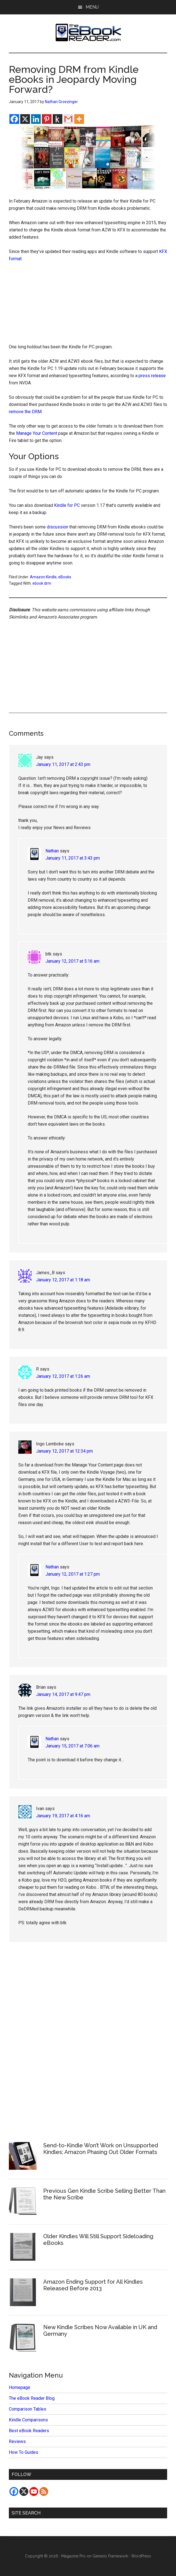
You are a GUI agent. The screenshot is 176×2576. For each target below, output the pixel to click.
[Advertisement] (88, 304)
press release (152, 375)
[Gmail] (68, 119)
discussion (57, 527)
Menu (92, 7)
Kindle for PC (67, 505)
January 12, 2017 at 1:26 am (63, 1376)
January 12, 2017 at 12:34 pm (64, 1451)
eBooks (64, 577)
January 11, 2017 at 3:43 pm (72, 858)
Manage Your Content (36, 433)
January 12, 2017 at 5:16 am (72, 961)
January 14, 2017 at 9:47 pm (63, 1694)
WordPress (141, 2556)
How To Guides (23, 2452)
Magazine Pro (73, 2556)
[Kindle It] (57, 119)
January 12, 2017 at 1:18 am (63, 1279)
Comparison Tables (27, 2409)
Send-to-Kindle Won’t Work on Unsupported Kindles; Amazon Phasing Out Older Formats (100, 2148)
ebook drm (41, 583)
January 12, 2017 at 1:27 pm (72, 1574)
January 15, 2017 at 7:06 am (72, 1746)
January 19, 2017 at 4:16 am (63, 1815)
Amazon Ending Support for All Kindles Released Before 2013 (93, 2285)
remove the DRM (25, 411)
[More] (79, 119)
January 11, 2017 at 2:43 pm (63, 764)
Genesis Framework (110, 2556)
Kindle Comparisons (28, 2419)
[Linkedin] (36, 119)
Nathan (52, 850)
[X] (25, 119)
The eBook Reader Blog (32, 2398)
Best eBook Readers (29, 2430)
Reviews (17, 2441)
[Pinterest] (47, 119)
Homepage (19, 2387)
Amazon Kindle (43, 577)
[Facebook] (14, 119)
